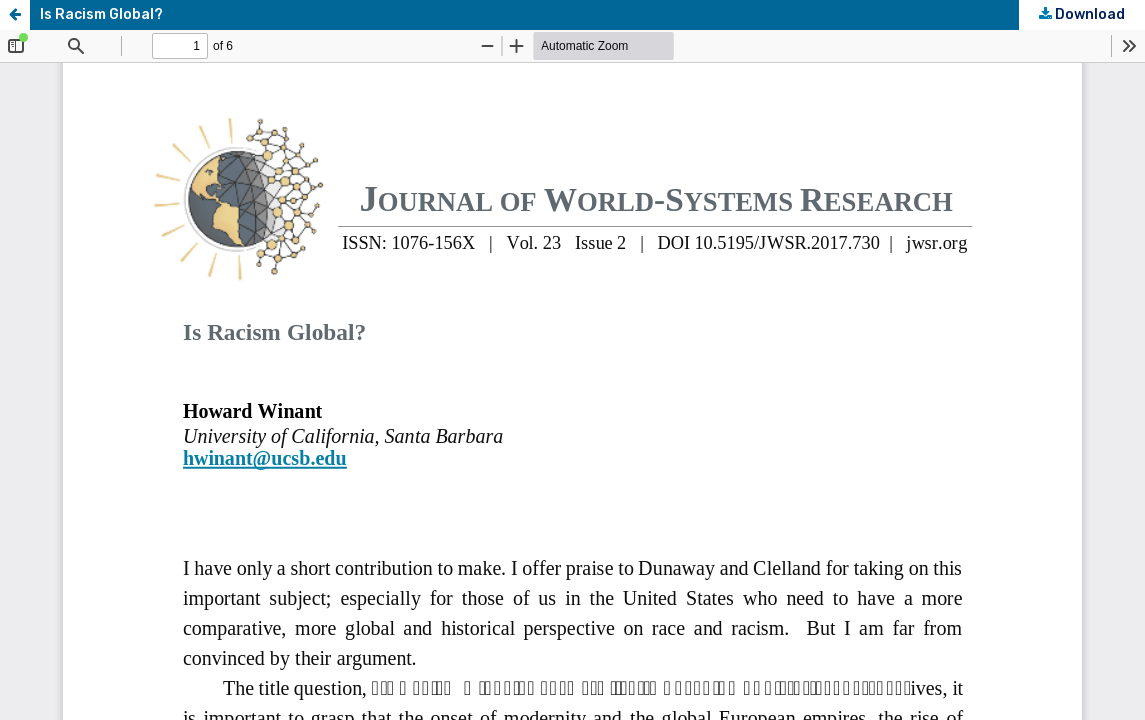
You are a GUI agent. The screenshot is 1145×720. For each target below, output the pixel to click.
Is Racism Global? (101, 14)
